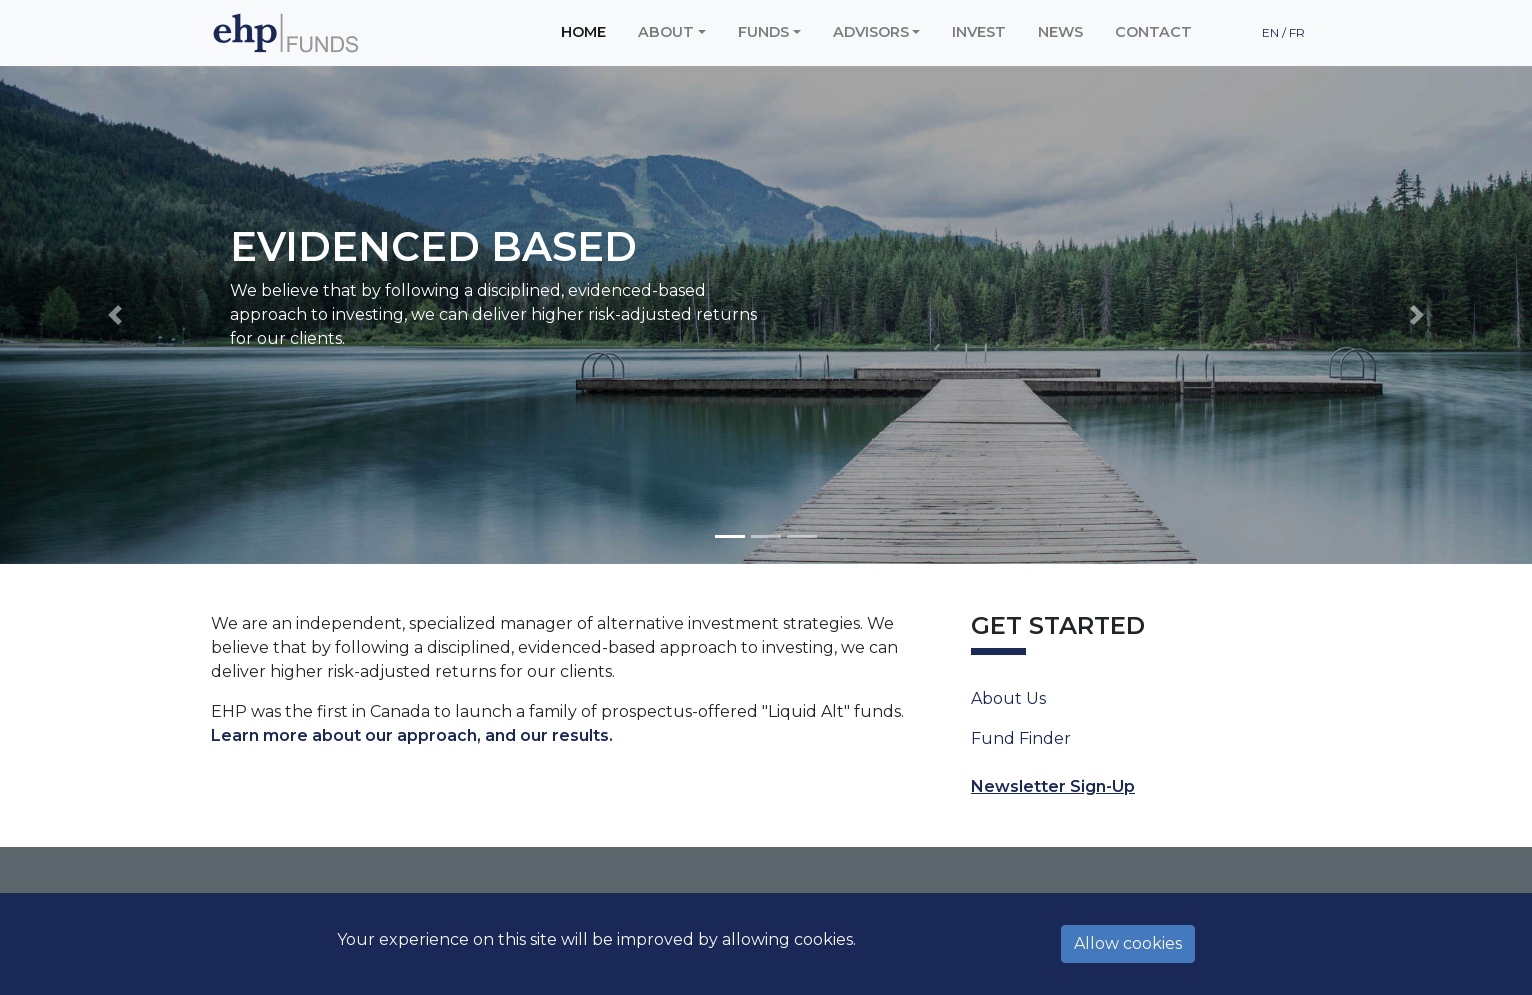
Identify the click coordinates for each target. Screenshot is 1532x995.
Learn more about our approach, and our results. (412, 735)
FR (1297, 32)
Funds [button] (763, 32)
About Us (1008, 698)
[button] (115, 315)
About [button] (666, 32)
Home (583, 32)
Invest (979, 32)
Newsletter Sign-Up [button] (1053, 786)
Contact (1153, 32)
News (1060, 32)
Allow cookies (1128, 943)
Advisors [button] (871, 32)
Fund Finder (1021, 738)
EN (1272, 32)
